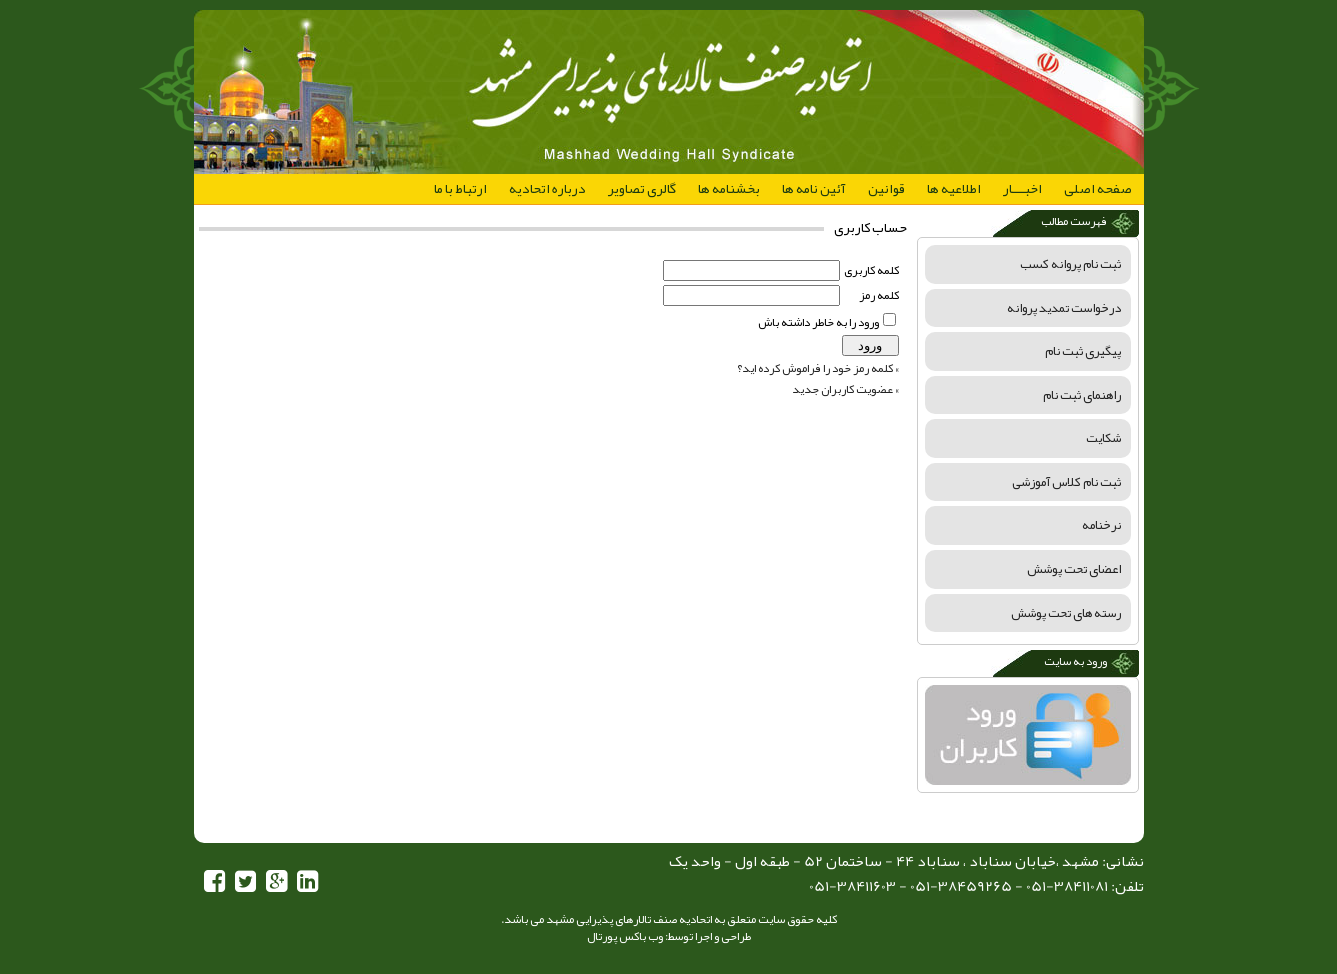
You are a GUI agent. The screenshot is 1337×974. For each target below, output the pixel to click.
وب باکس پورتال (625, 936)
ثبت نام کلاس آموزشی (1066, 482)
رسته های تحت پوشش (1066, 613)
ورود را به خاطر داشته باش (818, 322)
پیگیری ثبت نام (1083, 351)
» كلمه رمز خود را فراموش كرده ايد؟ (818, 368)
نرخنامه (1101, 525)
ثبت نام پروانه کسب (1070, 264)
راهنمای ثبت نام (1082, 395)
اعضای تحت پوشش (1074, 569)
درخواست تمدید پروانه (1064, 308)
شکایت (1103, 438)
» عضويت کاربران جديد (845, 389)
